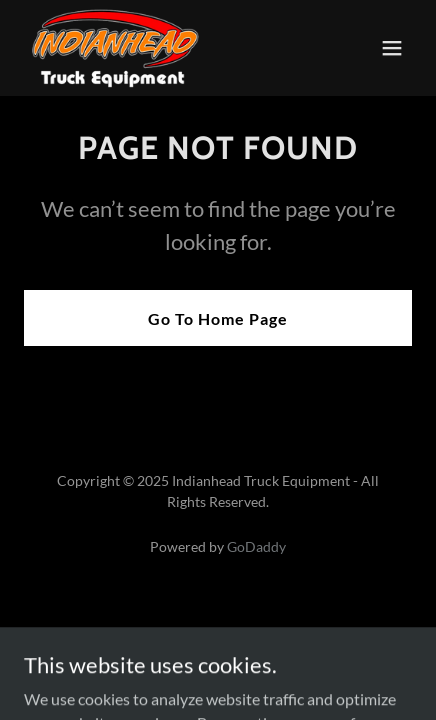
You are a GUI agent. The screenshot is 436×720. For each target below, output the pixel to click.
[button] (392, 48)
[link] (115, 48)
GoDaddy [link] (256, 546)
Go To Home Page (218, 318)
